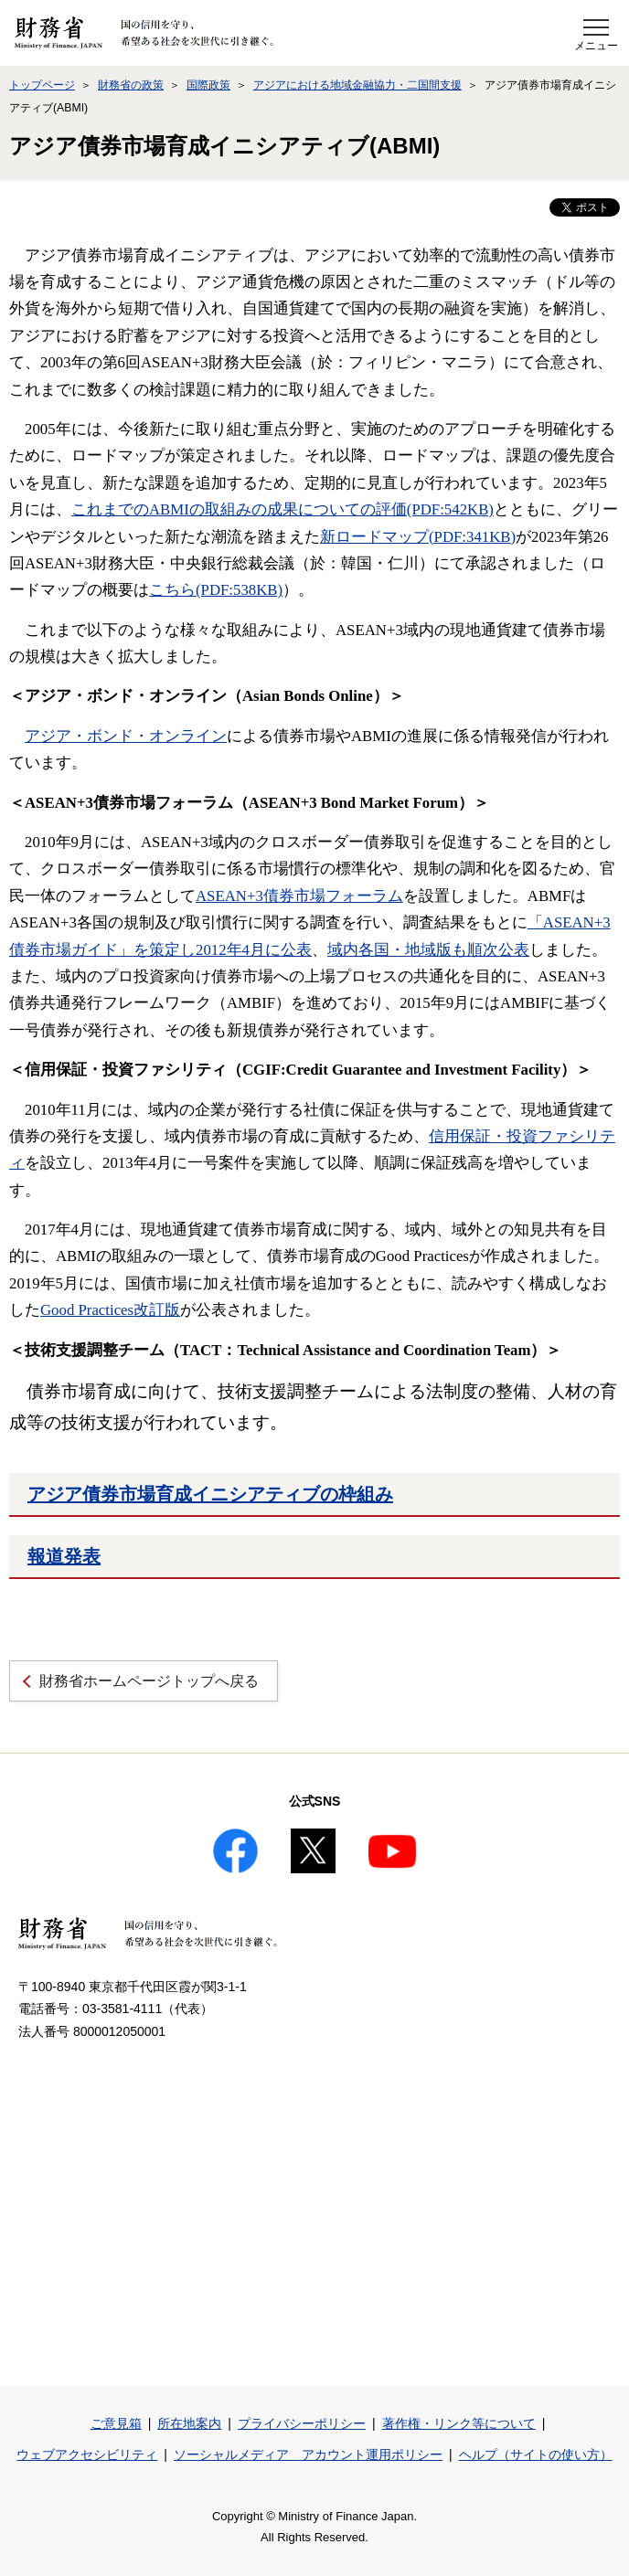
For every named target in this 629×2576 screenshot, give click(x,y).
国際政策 (208, 85)
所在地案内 (189, 2423)
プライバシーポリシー (302, 2423)
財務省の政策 (131, 85)
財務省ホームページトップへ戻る (149, 1681)
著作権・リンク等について (459, 2423)
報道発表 (64, 1556)
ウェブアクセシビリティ (86, 2454)
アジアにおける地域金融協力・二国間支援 (357, 85)
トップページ (42, 85)
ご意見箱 (116, 2423)
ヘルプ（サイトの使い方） (536, 2454)
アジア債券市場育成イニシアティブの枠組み (210, 1494)
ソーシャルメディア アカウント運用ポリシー (308, 2454)
